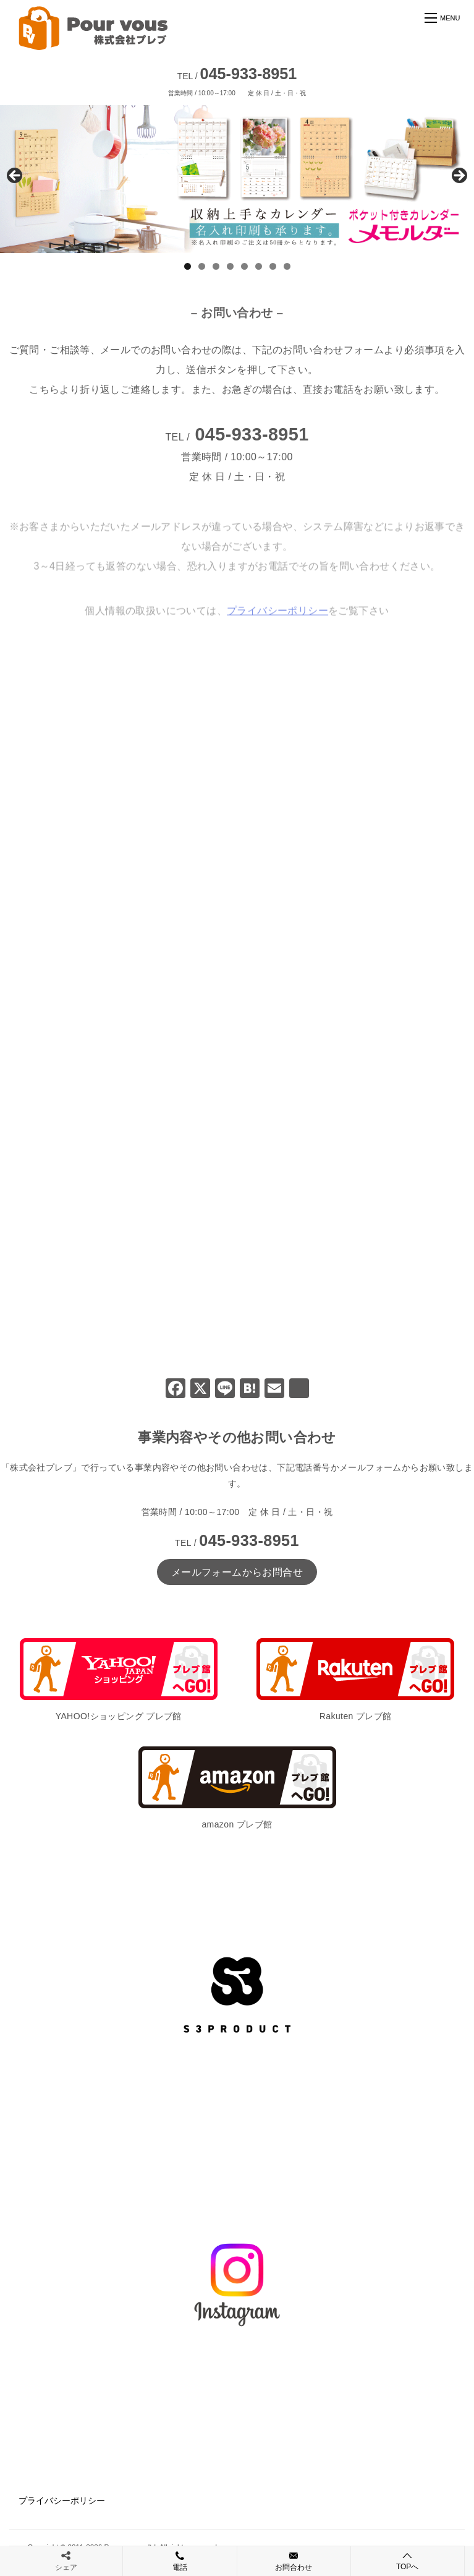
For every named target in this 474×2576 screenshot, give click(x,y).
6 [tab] (258, 266)
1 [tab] (187, 266)
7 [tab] (272, 266)
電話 (179, 2560)
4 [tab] (230, 266)
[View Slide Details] (237, 179)
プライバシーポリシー (62, 2500)
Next (458, 176)
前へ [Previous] (15, 176)
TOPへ (407, 2561)
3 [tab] (216, 266)
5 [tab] (244, 266)
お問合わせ (293, 2560)
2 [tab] (201, 266)
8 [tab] (287, 266)
